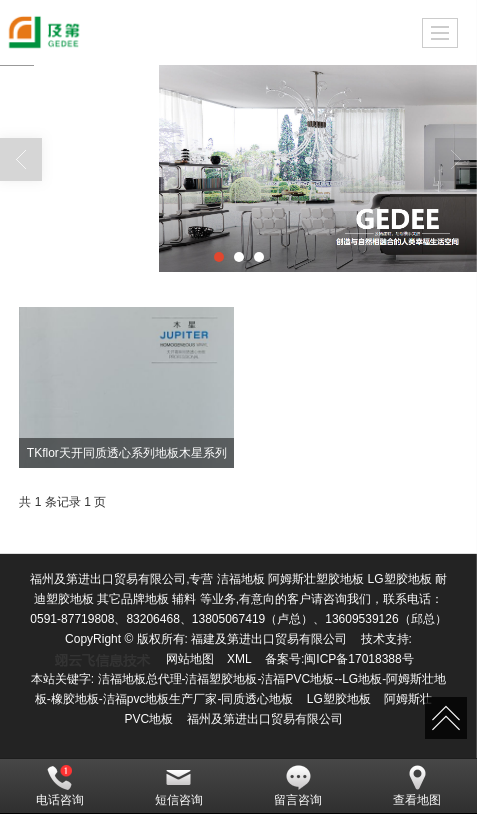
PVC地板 (148, 719)
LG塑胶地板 (339, 699)
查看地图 (417, 786)
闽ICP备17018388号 (358, 659)
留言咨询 (298, 786)
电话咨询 (60, 786)
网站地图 (190, 659)
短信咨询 (179, 786)
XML (239, 659)
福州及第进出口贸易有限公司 (265, 719)
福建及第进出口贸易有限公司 (269, 639)
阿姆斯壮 (408, 699)
